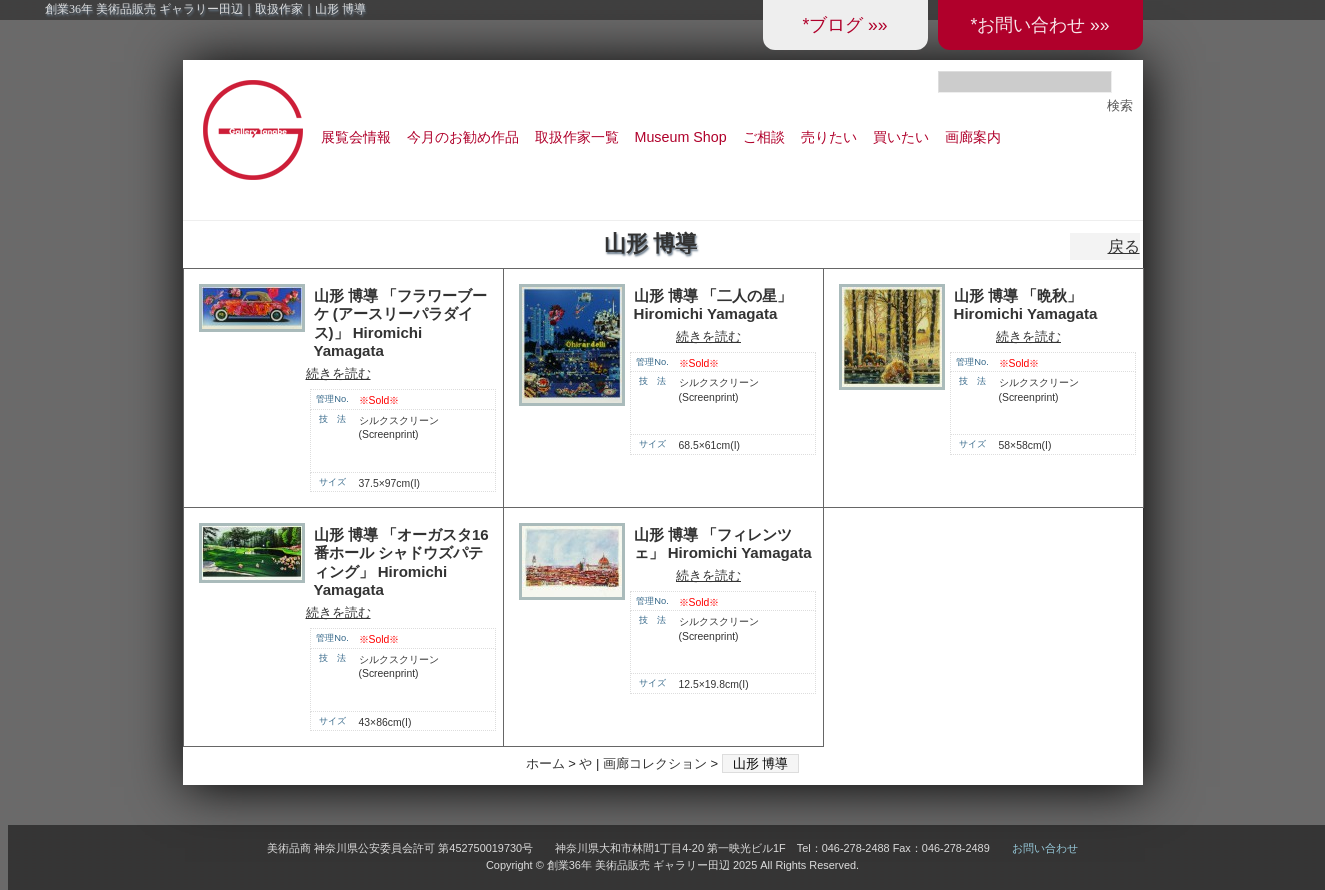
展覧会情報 (356, 137)
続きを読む (338, 373)
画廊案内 (973, 137)
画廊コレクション (655, 763)
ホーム (545, 763)
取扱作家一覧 (577, 137)
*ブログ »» (844, 25)
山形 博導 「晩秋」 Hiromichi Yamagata (1026, 305)
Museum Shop (681, 137)
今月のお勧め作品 (463, 137)
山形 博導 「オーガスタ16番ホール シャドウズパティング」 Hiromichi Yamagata (401, 562)
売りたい (829, 137)
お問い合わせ (1045, 848)
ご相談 (764, 137)
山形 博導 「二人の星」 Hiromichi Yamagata (713, 305)
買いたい (901, 137)
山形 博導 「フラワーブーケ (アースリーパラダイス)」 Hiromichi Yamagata (400, 323)
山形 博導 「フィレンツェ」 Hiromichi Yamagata (723, 544)
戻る (1124, 246)
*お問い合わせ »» (1039, 25)
